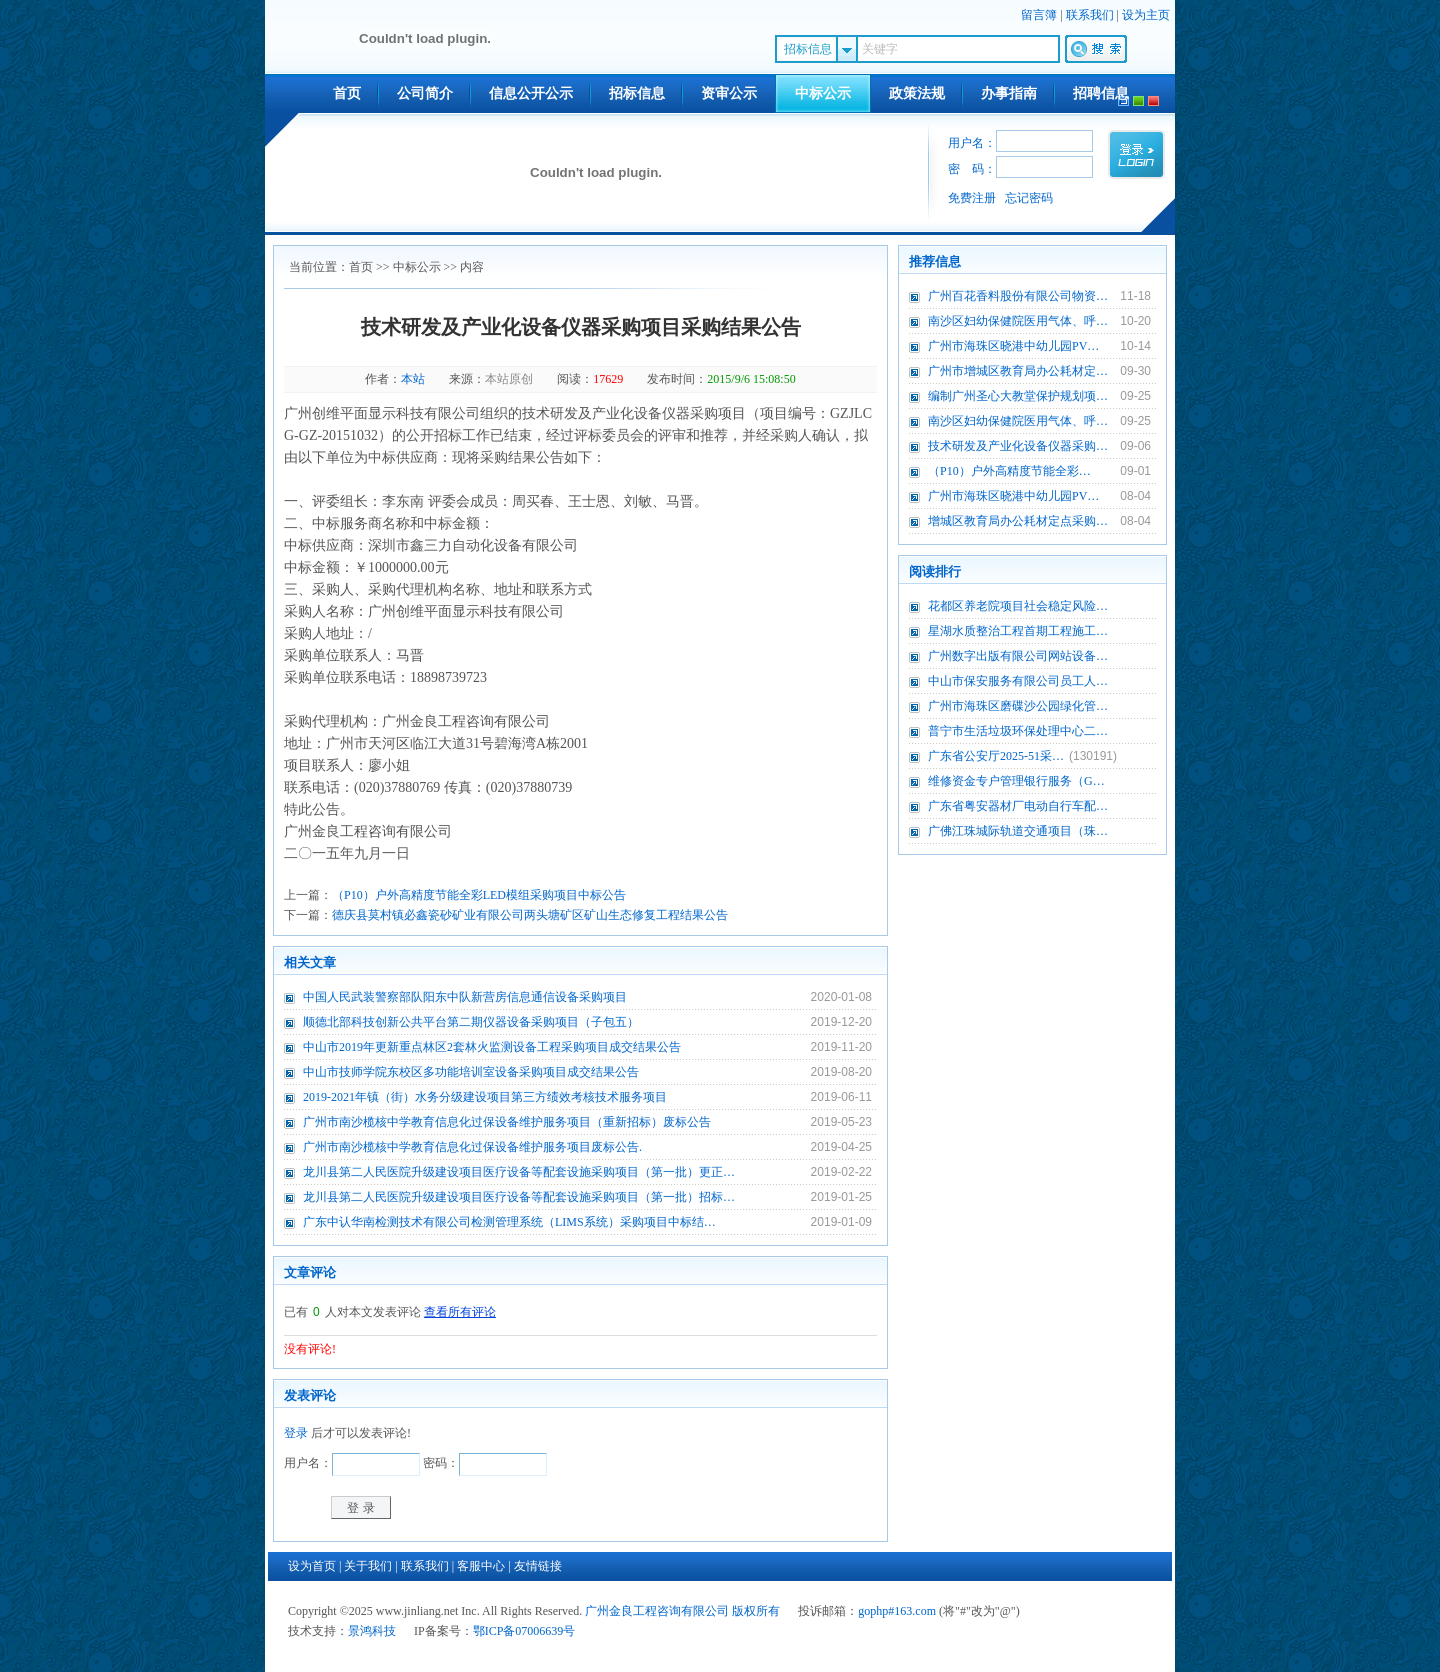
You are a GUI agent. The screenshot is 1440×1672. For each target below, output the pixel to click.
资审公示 (729, 93)
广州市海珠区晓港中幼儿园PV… (1013, 346)
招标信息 (637, 93)
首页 (347, 93)
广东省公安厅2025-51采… (996, 756)
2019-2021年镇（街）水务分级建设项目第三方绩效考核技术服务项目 (485, 1097)
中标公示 (823, 93)
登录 (296, 1433)
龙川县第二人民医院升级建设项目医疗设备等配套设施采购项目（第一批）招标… (519, 1197)
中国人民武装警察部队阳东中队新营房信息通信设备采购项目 (465, 997)
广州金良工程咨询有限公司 (657, 1611)
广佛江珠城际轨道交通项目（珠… (1018, 831)
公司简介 (425, 93)
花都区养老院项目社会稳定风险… (1018, 606)
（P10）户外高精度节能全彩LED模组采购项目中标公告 (479, 895)
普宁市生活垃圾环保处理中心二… (1018, 731)
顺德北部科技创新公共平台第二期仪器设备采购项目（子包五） (471, 1022)
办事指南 (1009, 93)
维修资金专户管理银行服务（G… (1016, 781)
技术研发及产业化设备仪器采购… (1018, 446)
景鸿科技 (372, 1631)
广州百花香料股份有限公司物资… (1018, 296)
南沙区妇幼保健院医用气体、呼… (1018, 321)
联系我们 (1090, 15)
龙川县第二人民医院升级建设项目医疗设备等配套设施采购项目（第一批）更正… (519, 1172)
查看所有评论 (460, 1312)
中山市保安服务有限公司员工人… (1018, 681)
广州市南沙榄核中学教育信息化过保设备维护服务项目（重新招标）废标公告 (507, 1122)
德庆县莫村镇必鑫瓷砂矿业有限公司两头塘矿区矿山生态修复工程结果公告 (530, 915)
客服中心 (481, 1566)
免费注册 (972, 198)
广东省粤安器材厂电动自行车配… (1018, 806)
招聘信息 (1101, 93)
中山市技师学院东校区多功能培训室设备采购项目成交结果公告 (471, 1072)
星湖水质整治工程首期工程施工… (1018, 631)
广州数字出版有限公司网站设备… (1018, 656)
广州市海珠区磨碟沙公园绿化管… (1018, 706)
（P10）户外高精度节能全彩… (1009, 471)
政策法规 (917, 93)
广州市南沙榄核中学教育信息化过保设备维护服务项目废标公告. (472, 1147)
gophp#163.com (897, 1611)
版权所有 (756, 1611)
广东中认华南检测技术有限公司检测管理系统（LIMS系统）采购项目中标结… (509, 1222)
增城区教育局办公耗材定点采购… (1018, 521)
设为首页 (312, 1566)
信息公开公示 (531, 93)
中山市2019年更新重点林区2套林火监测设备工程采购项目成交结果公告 (492, 1047)
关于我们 (368, 1566)
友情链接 (538, 1566)
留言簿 (1039, 15)
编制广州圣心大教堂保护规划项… (1018, 396)
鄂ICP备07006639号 (524, 1631)
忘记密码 (1029, 198)
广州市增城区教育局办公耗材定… (1018, 371)
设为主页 (1146, 15)
